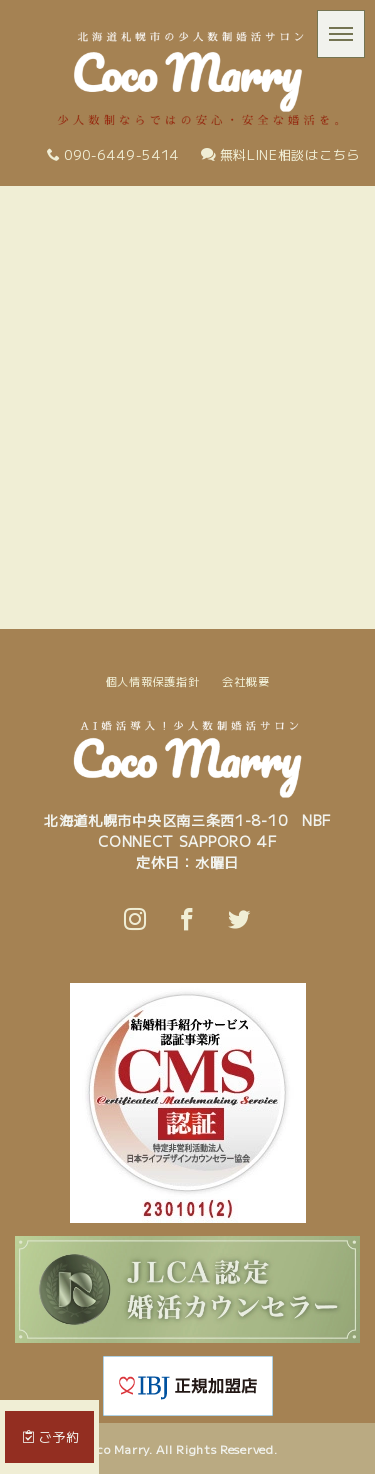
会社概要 (245, 681)
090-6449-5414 (113, 154)
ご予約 (51, 1436)
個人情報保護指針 (153, 681)
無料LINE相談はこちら (280, 154)
